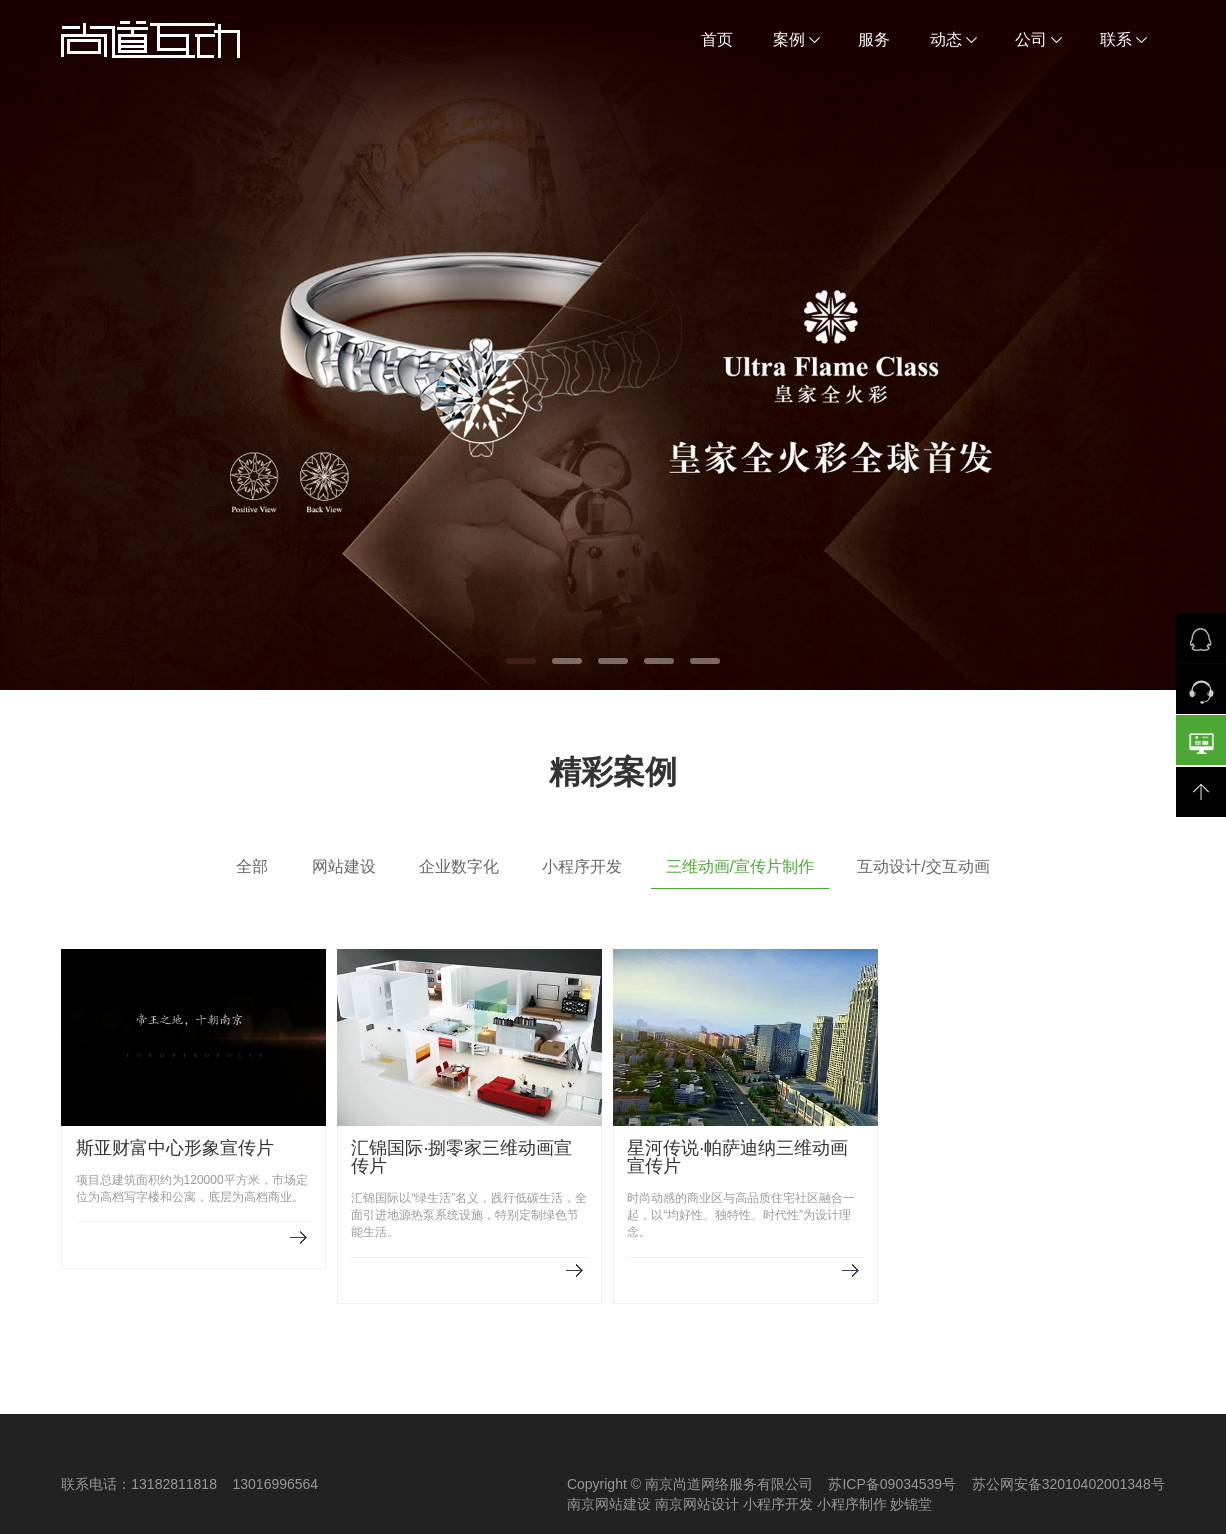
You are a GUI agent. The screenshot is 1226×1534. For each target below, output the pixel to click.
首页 (717, 39)
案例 (796, 39)
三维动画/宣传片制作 (740, 866)
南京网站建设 (609, 1504)
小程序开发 (582, 866)
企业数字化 (459, 866)
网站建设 (344, 866)
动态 (953, 39)
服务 (874, 39)
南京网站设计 (697, 1504)
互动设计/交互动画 (923, 866)
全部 (252, 866)
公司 (1038, 39)
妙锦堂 (911, 1504)
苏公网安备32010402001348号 (1068, 1484)
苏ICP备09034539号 (892, 1484)
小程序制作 (852, 1504)
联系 (1123, 39)
